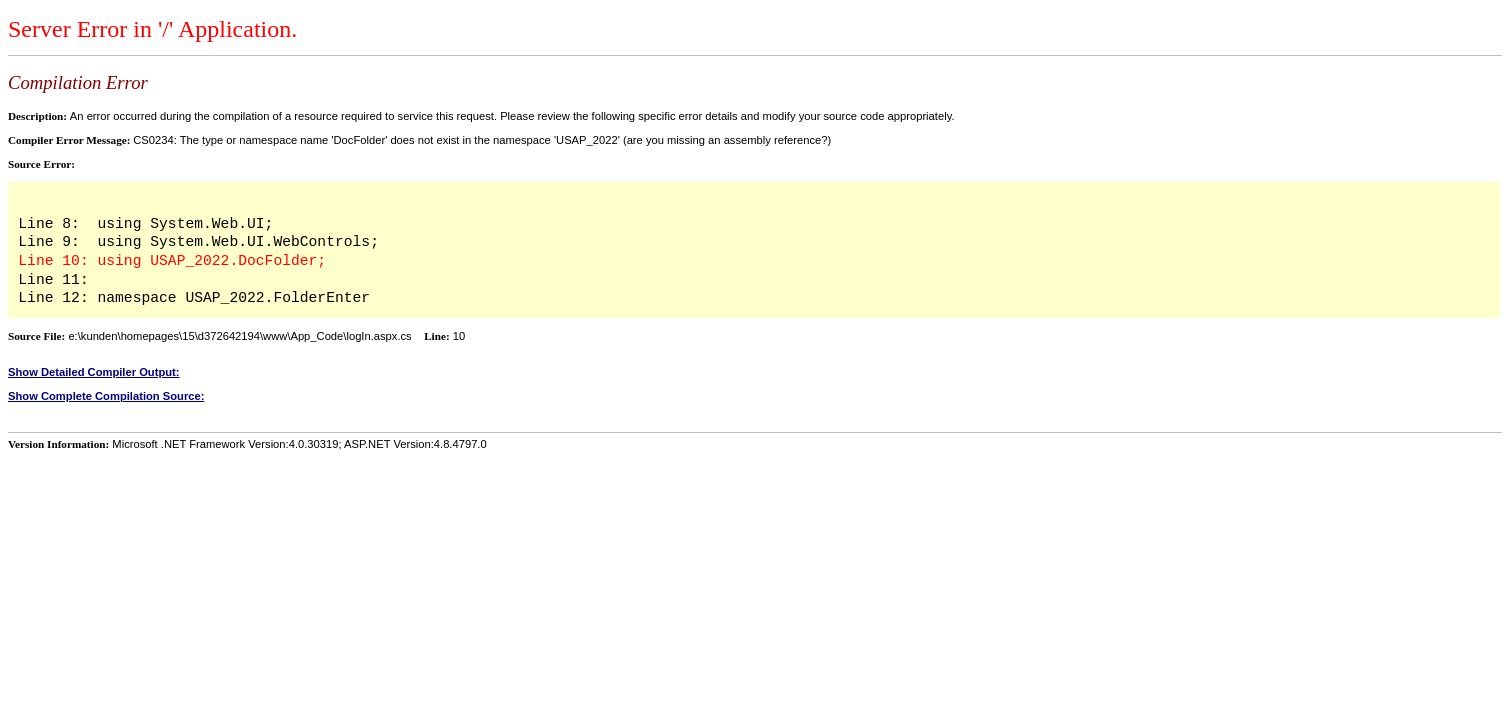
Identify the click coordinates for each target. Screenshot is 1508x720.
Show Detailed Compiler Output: (94, 372)
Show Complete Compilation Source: (106, 396)
